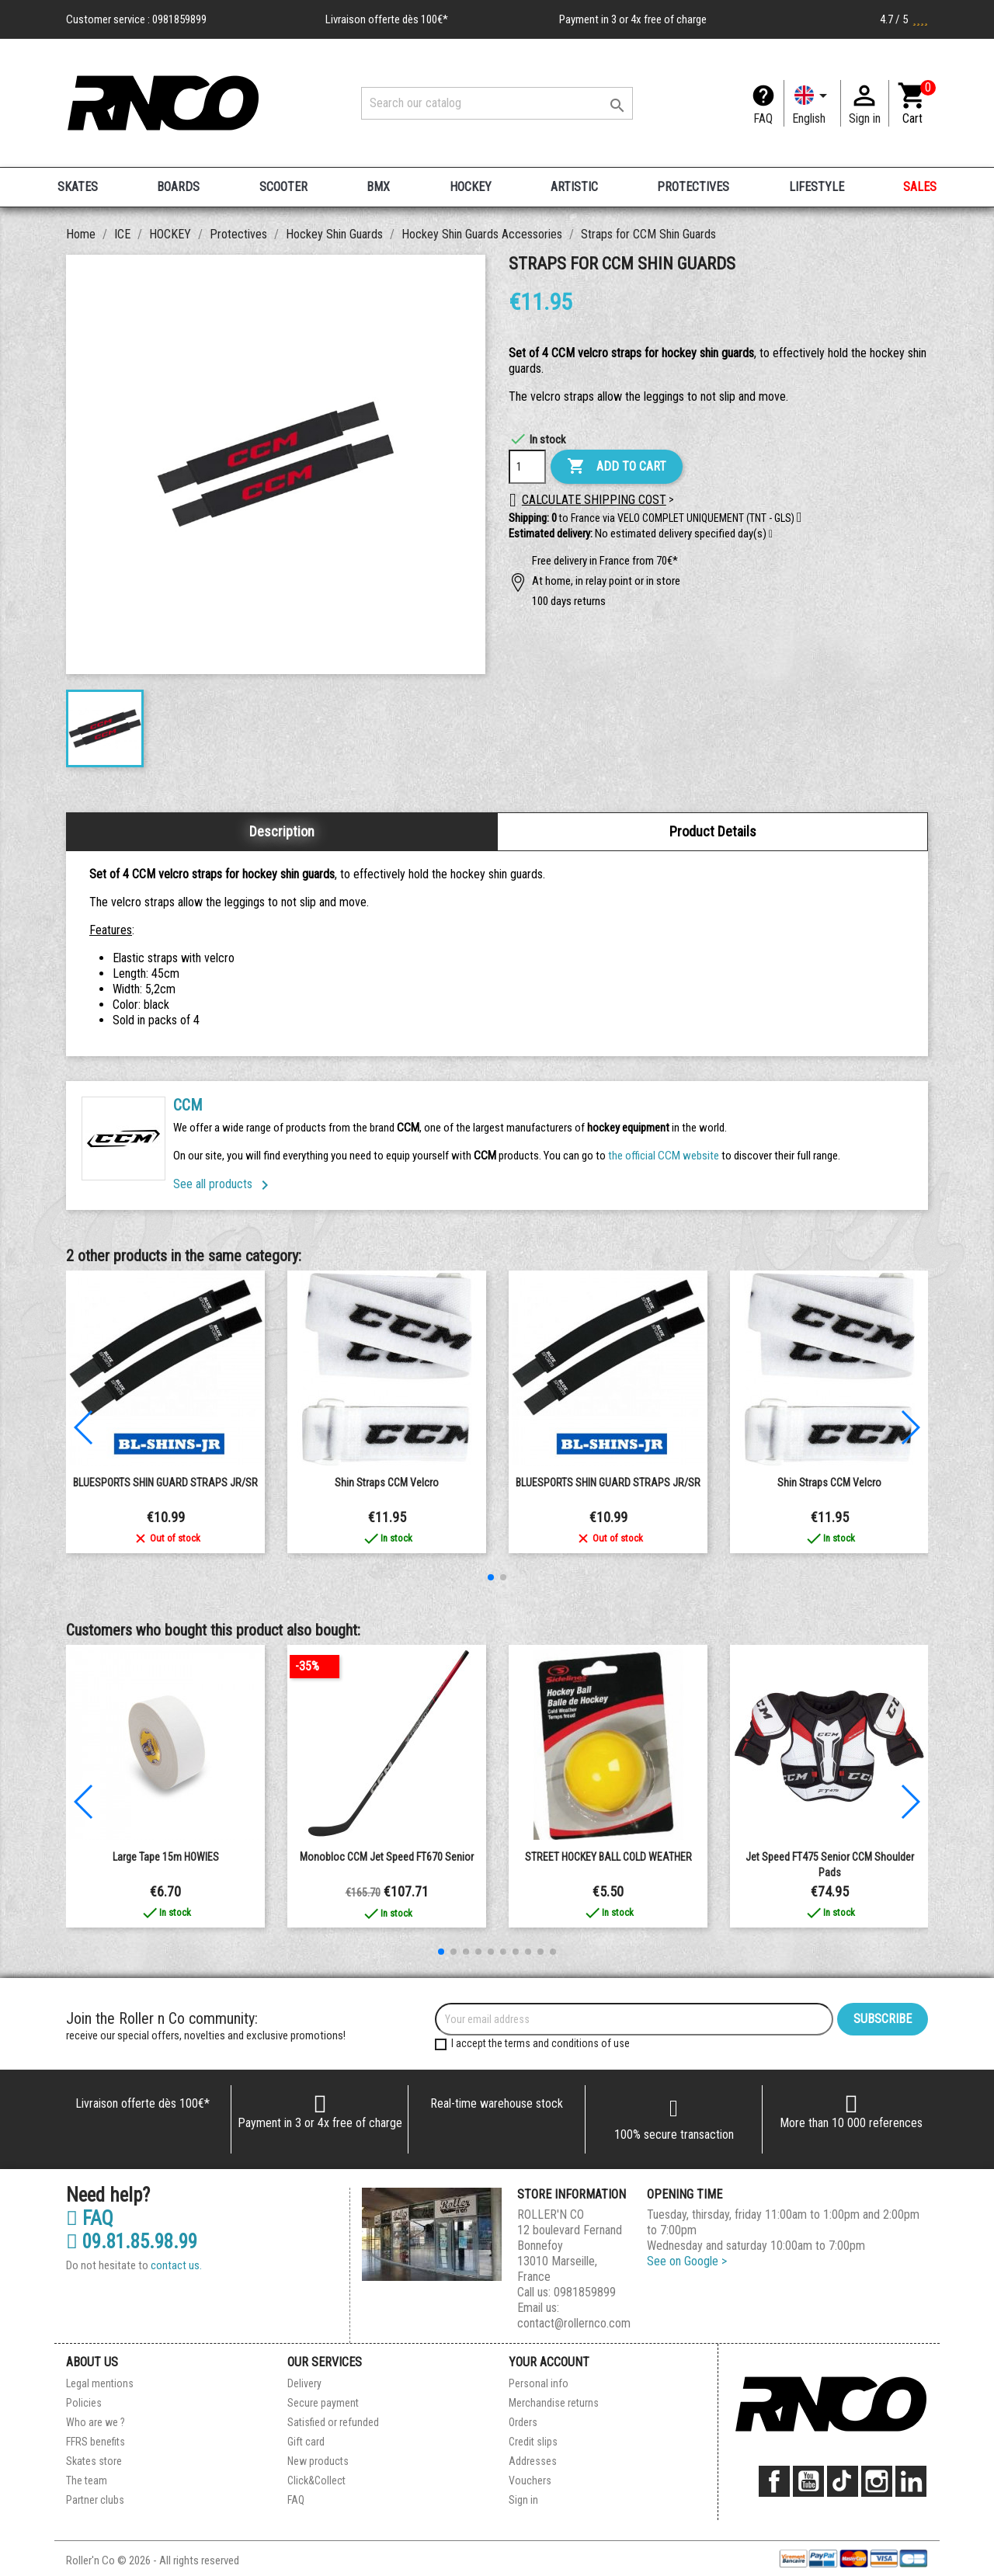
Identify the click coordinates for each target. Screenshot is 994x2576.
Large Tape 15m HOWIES (166, 1857)
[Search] (497, 103)
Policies (84, 2403)
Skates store (94, 2461)
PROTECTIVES (693, 186)
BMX (378, 186)
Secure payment (323, 2403)
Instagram (876, 2481)
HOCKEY (471, 186)
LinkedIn (910, 2481)
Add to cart (616, 467)
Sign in (523, 2500)
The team (86, 2480)
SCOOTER (283, 186)
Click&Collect (316, 2480)
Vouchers (530, 2480)
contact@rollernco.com (574, 2323)
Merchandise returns (554, 2403)
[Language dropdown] (812, 103)
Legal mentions (100, 2383)
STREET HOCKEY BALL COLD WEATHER (608, 1857)
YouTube (808, 2481)
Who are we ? (95, 2422)
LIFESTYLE (816, 186)
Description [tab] (282, 831)
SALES (920, 186)
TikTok (842, 2481)
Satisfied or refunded (333, 2422)
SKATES (77, 186)
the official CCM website (664, 1156)
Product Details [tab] (712, 831)
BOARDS (178, 186)
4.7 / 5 (904, 19)
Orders (523, 2422)
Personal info (538, 2383)
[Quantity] (527, 467)
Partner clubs (95, 2500)
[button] (771, 534)
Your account (549, 2362)
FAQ (763, 118)
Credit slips (533, 2441)
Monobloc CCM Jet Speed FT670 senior (387, 1857)
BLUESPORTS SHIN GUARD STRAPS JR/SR (165, 1482)
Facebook (774, 2481)
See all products (223, 1184)
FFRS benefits (95, 2441)
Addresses (533, 2461)
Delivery (304, 2383)
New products (318, 2461)
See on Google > (687, 2261)
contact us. (176, 2265)
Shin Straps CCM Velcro (387, 1482)
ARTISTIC (574, 186)
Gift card (306, 2441)
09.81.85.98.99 (131, 2242)
